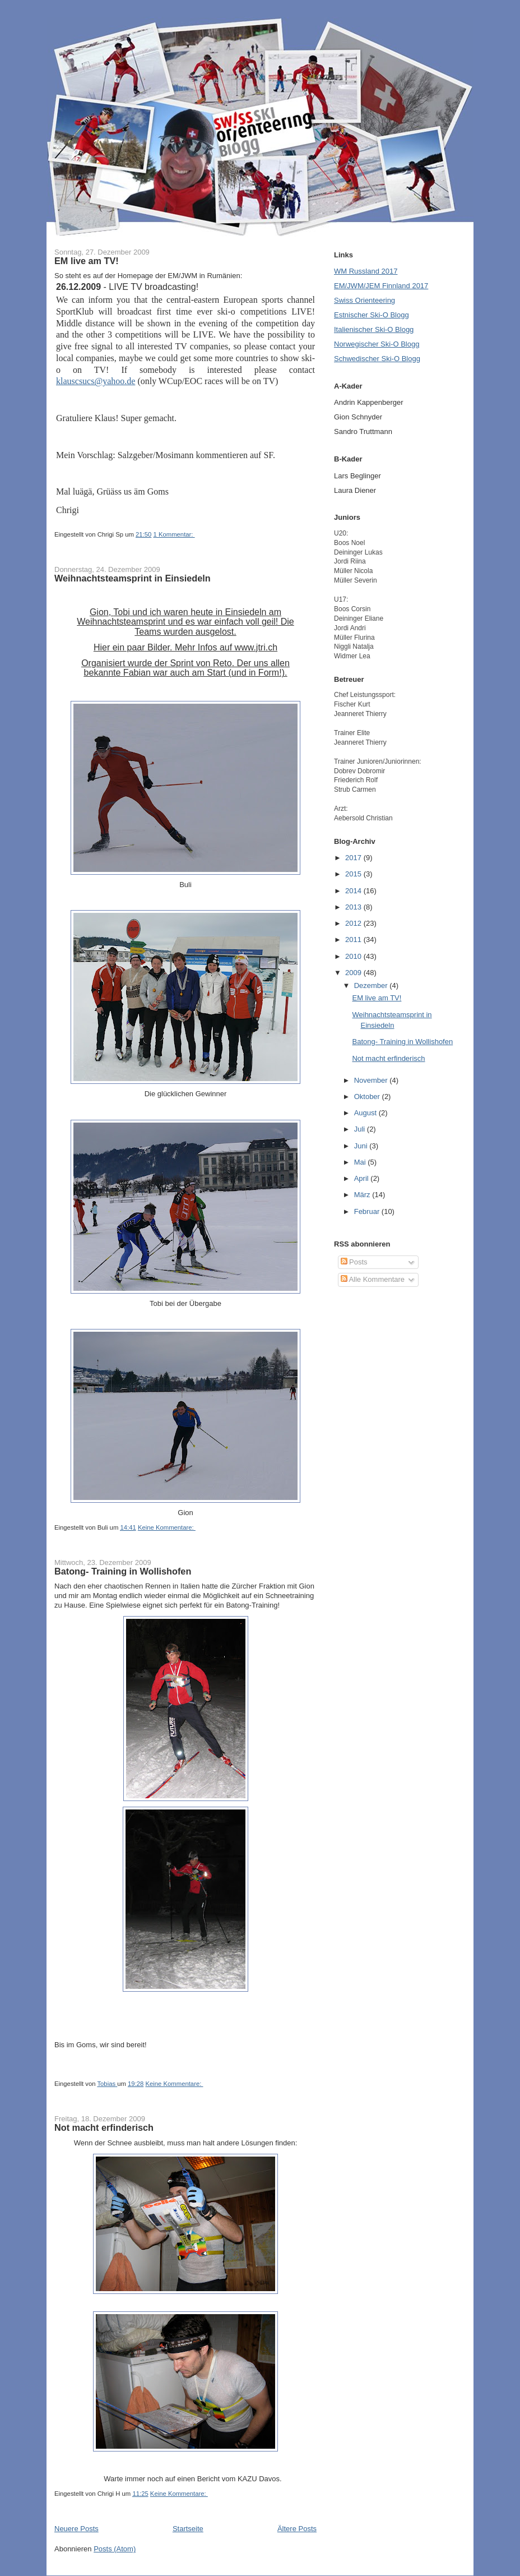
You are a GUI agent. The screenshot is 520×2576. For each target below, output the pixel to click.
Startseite (188, 2528)
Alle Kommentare (373, 1279)
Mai (361, 1162)
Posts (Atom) (115, 2549)
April (362, 1178)
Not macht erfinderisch (104, 2127)
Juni (361, 1146)
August (366, 1113)
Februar (368, 1211)
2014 (354, 891)
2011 (354, 939)
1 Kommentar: (174, 534)
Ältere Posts (297, 2528)
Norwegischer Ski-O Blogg (376, 344)
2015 (354, 874)
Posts (354, 1262)
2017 (354, 857)
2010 (354, 956)
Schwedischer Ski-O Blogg (377, 358)
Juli (360, 1129)
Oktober (368, 1096)
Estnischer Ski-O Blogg (371, 315)
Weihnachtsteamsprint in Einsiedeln (132, 578)
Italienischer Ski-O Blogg (374, 329)
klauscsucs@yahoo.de (95, 381)
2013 (354, 907)
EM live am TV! (86, 261)
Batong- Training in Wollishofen (122, 1571)
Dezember (372, 985)
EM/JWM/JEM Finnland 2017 (381, 285)
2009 (354, 972)
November (372, 1080)
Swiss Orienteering (364, 300)
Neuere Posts (76, 2528)
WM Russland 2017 (365, 271)
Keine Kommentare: (167, 1527)
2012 (354, 923)
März (363, 1194)
